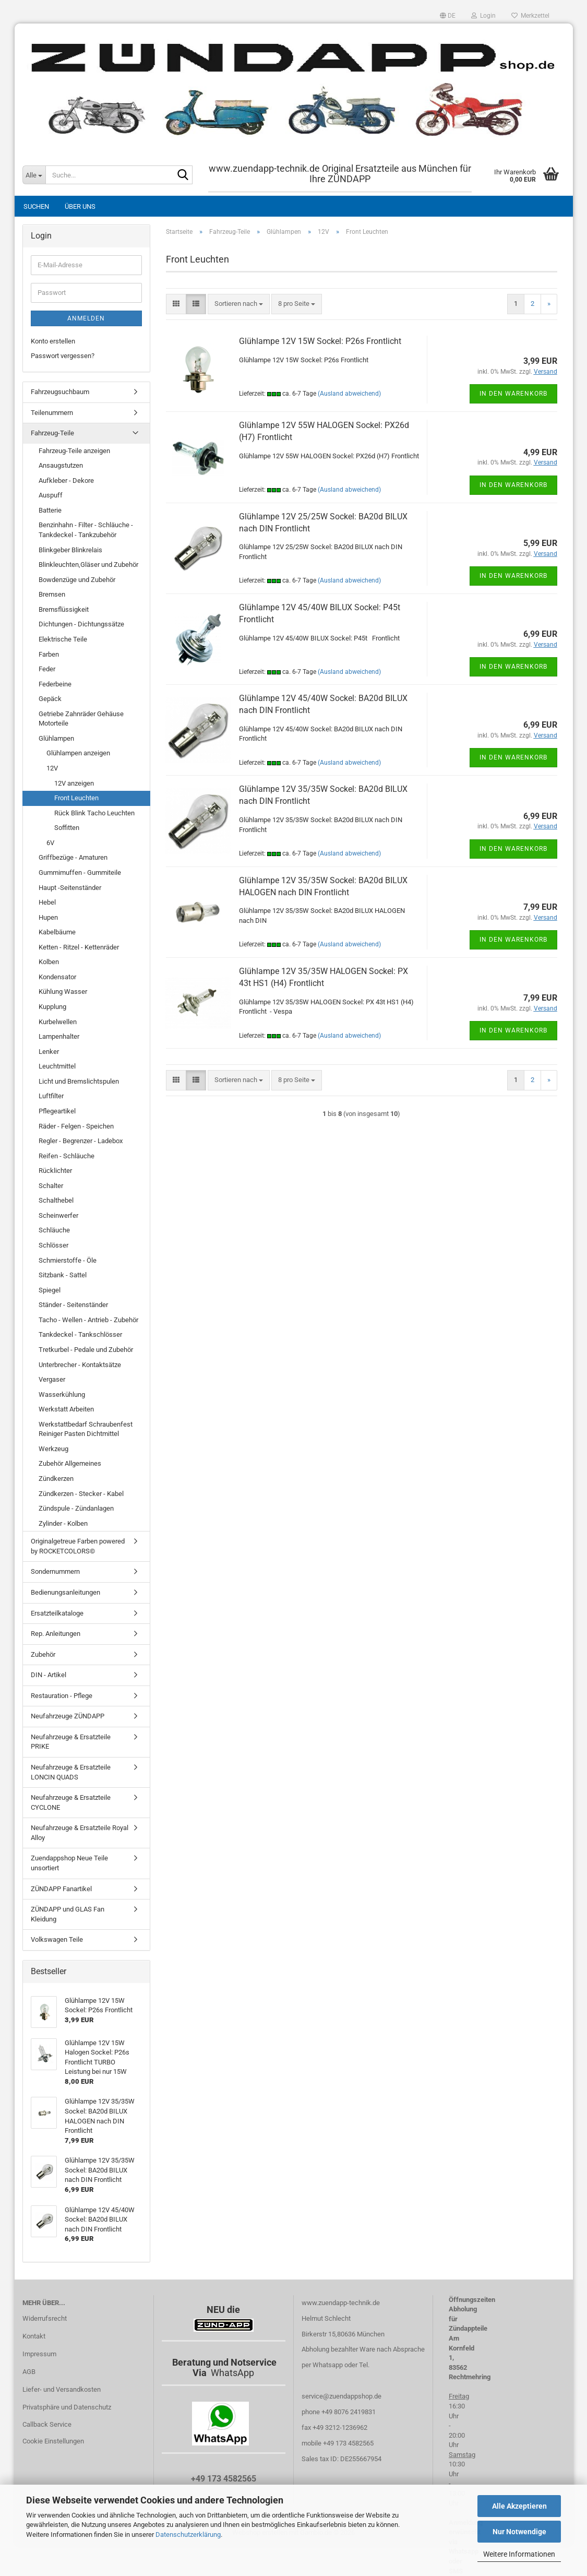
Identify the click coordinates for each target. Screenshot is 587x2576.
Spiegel (50, 1290)
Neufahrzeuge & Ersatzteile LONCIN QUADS (71, 1772)
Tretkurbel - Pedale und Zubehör (86, 1350)
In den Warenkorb (513, 393)
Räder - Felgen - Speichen (76, 1126)
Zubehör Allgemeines (70, 1463)
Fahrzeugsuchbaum (60, 392)
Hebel (47, 902)
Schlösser (53, 1245)
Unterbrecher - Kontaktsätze (80, 1365)
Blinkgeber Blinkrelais (70, 550)
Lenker (49, 1051)
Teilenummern (52, 413)
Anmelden (86, 318)
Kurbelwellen (58, 1022)
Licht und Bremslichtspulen (79, 1081)
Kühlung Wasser (63, 991)
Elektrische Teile (63, 639)
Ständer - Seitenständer (73, 1305)
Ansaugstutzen (61, 465)
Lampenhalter (59, 1036)
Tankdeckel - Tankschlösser (80, 1334)
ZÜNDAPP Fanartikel (61, 1889)
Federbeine (55, 684)
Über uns (80, 206)
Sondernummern (55, 1571)
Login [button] (483, 15)
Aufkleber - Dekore (66, 480)
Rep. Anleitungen (55, 1633)
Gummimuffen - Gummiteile (80, 872)
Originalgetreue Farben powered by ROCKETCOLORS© (78, 1546)
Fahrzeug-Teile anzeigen (74, 451)
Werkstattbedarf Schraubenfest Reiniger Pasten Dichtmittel (86, 1429)
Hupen (48, 917)
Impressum (39, 2354)
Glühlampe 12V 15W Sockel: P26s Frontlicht (320, 341)
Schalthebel (56, 1200)
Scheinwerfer (58, 1215)
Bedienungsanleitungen (65, 1592)
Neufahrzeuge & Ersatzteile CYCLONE (71, 1802)
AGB (28, 2372)
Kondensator (57, 977)
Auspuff (51, 495)
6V (50, 843)
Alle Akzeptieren (519, 2506)
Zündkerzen (56, 1478)
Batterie (50, 510)
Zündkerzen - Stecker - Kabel (81, 1494)
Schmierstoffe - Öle (68, 1260)
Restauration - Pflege (61, 1696)
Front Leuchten (76, 798)
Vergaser (52, 1379)
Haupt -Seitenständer (70, 888)
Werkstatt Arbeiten (66, 1409)
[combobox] (239, 304)
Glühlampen (56, 738)
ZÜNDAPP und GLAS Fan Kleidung (67, 1914)
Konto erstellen (53, 341)
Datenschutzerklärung (188, 2534)
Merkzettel (530, 15)
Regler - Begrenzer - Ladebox (81, 1141)
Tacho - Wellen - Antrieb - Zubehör (88, 1320)
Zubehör (43, 1654)
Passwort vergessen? (62, 356)
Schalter (51, 1186)
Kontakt (33, 2336)
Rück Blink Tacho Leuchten (94, 813)
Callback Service (46, 2424)
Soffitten (66, 828)
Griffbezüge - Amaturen (73, 857)
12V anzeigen (74, 783)
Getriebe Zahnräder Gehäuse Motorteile (81, 719)
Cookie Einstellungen (53, 2441)
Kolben (49, 962)
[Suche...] (33, 174)
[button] (447, 15)
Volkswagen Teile (57, 1939)
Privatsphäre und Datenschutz (66, 2407)
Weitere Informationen (519, 2554)
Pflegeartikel (57, 1111)
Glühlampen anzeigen (78, 753)
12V (52, 768)
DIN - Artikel (48, 1675)
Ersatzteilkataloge (57, 1613)
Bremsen (52, 594)
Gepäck (50, 699)
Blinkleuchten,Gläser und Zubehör (88, 564)
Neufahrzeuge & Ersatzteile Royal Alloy (79, 1833)
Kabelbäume (57, 932)
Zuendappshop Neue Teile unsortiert (69, 1863)
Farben (49, 654)
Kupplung (52, 1007)
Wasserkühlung (62, 1394)
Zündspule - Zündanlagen (76, 1508)
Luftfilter (51, 1096)
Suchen (36, 206)
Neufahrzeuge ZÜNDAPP (67, 1716)
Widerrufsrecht (44, 2318)
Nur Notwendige (519, 2531)
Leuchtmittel (57, 1066)
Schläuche (54, 1230)
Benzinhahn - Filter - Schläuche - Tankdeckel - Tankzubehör (86, 530)
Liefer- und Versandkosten (61, 2389)
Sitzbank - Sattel (63, 1275)
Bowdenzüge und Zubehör (77, 580)
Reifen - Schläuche (66, 1156)
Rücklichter (55, 1170)
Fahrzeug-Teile (52, 433)
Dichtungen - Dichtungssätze (81, 624)
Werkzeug (53, 1449)
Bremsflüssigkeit (64, 609)
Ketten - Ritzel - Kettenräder (79, 947)
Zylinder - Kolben (63, 1523)
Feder (47, 669)
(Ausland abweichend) (349, 393)
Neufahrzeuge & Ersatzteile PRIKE (71, 1742)
